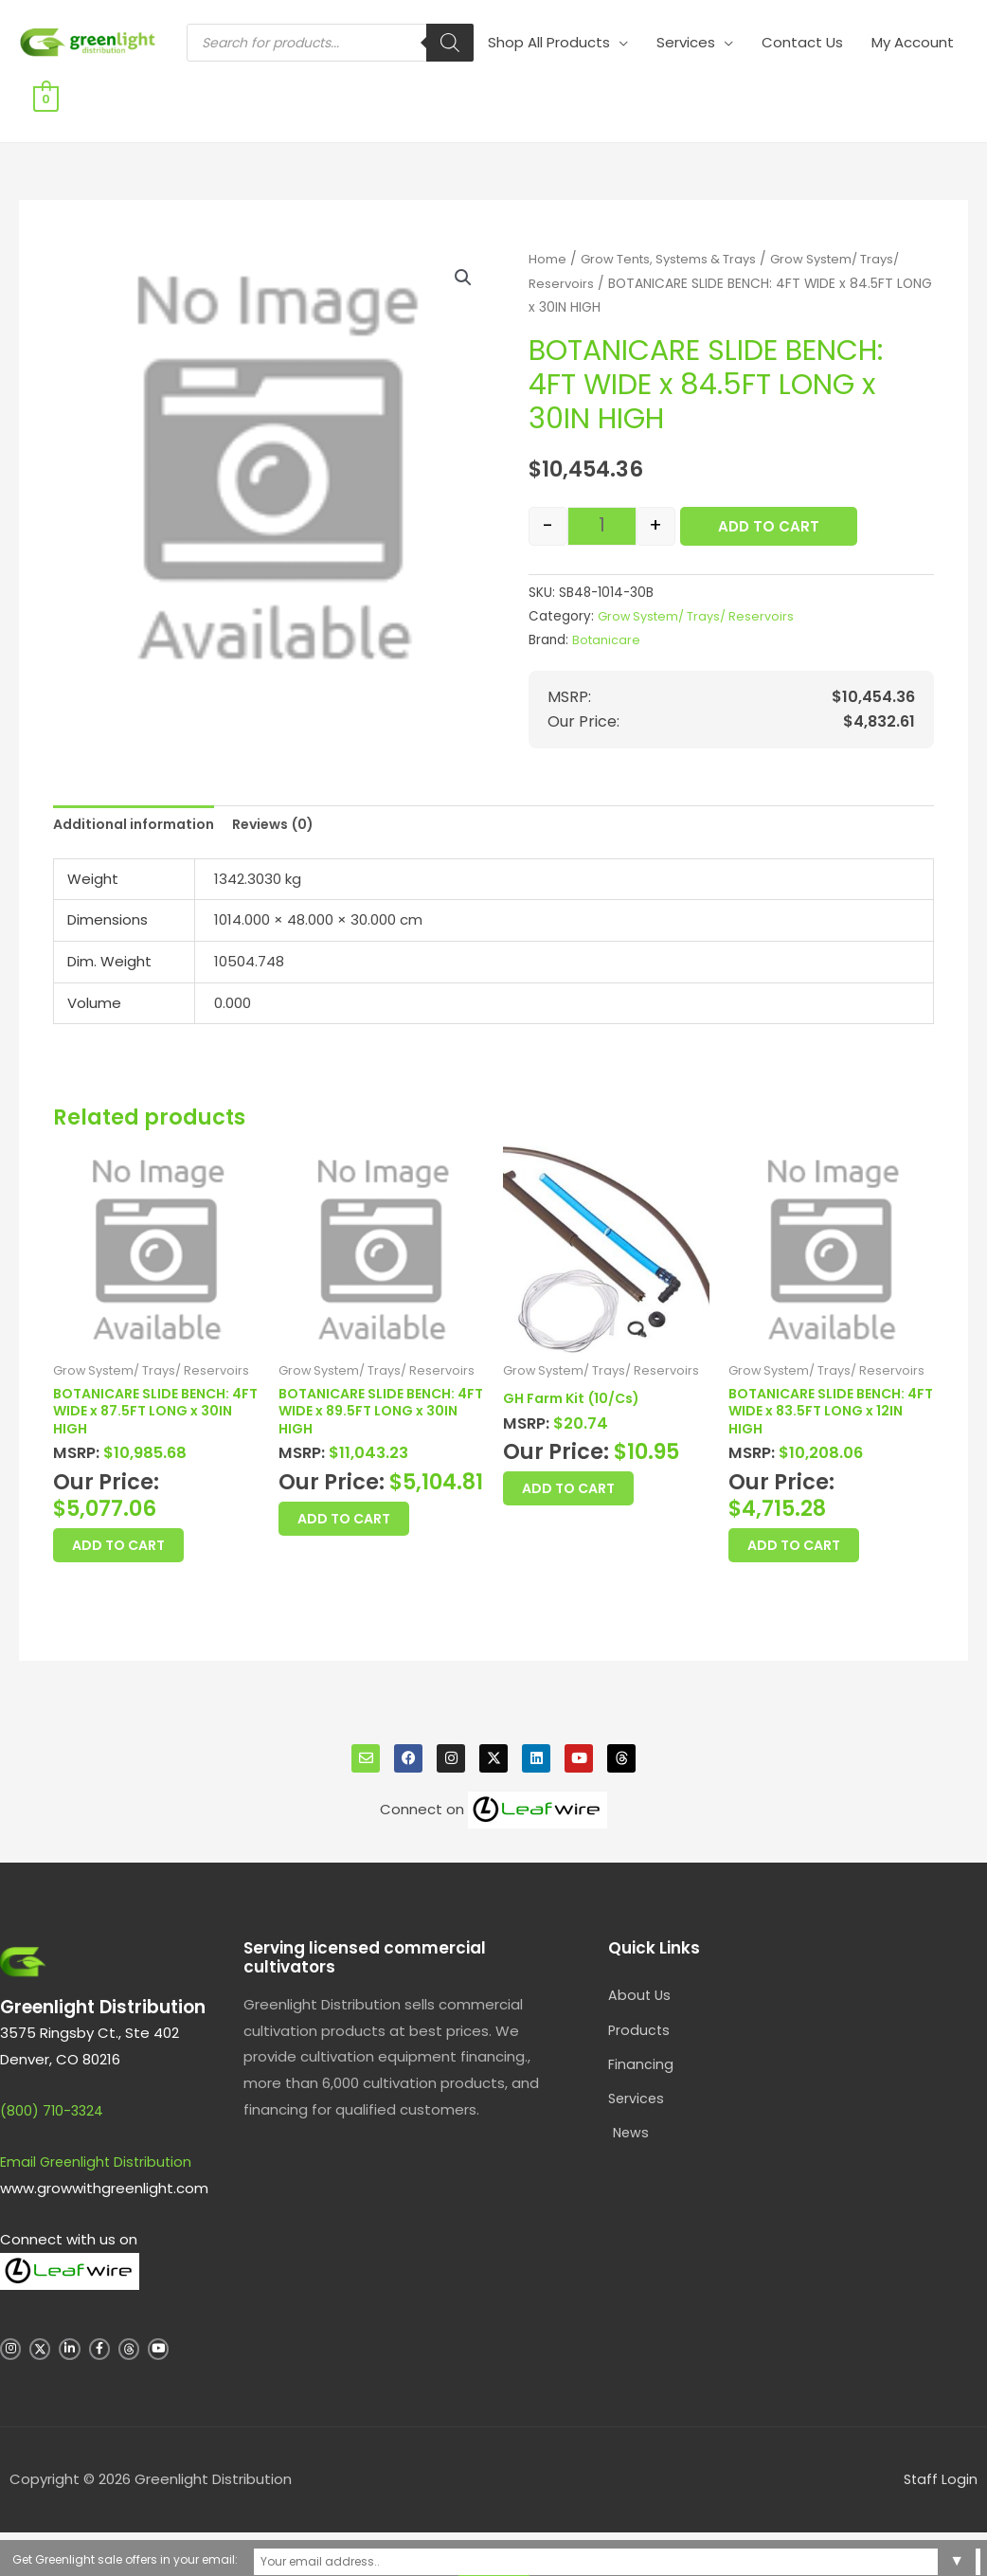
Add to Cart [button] (141, 1545)
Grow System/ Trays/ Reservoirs (701, 604)
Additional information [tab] (138, 813)
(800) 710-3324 (53, 2115)
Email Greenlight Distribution (98, 2166)
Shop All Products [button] (495, 87)
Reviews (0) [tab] (287, 813)
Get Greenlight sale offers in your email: (333, 2557)
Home (547, 247)
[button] (462, 266)
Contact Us (748, 87)
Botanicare (607, 628)
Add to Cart (768, 514)
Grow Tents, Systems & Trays (676, 247)
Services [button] (631, 87)
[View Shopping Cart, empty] (941, 87)
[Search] (396, 87)
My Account (858, 87)
